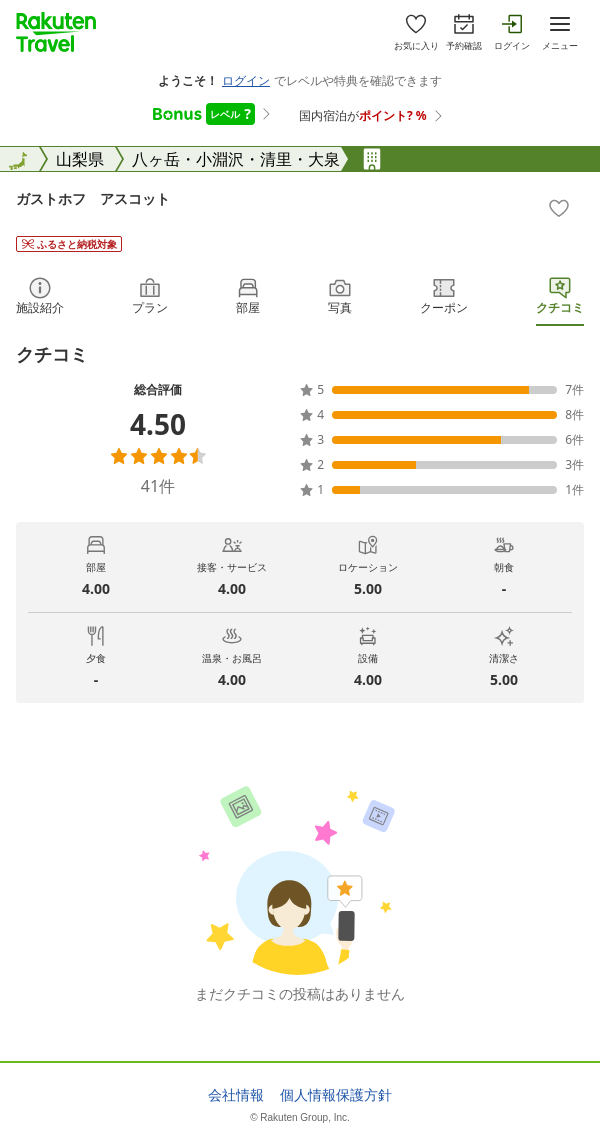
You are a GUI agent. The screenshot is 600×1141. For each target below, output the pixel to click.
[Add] (559, 208)
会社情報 (236, 1095)
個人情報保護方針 (336, 1095)
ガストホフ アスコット (93, 198)
